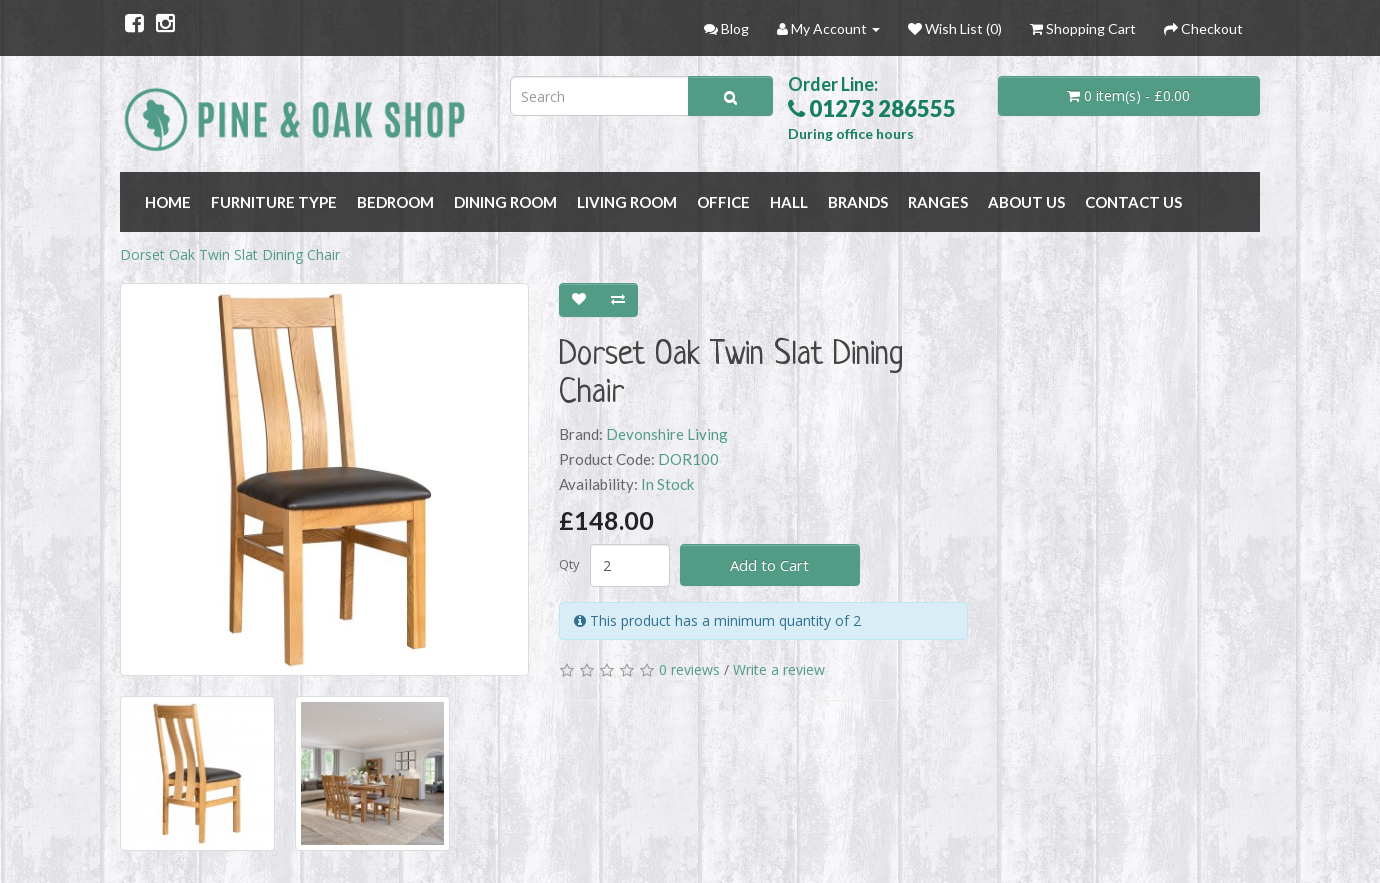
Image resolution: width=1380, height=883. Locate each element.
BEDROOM (395, 202)
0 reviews (689, 669)
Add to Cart (769, 565)
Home (168, 202)
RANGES (938, 202)
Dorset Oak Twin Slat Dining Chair (230, 254)
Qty (569, 564)
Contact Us (1133, 202)
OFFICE (723, 202)
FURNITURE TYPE (274, 202)
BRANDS (858, 202)
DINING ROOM (505, 202)
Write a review (779, 669)
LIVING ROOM (627, 202)
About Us (1026, 202)
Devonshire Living (667, 434)
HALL (789, 202)
